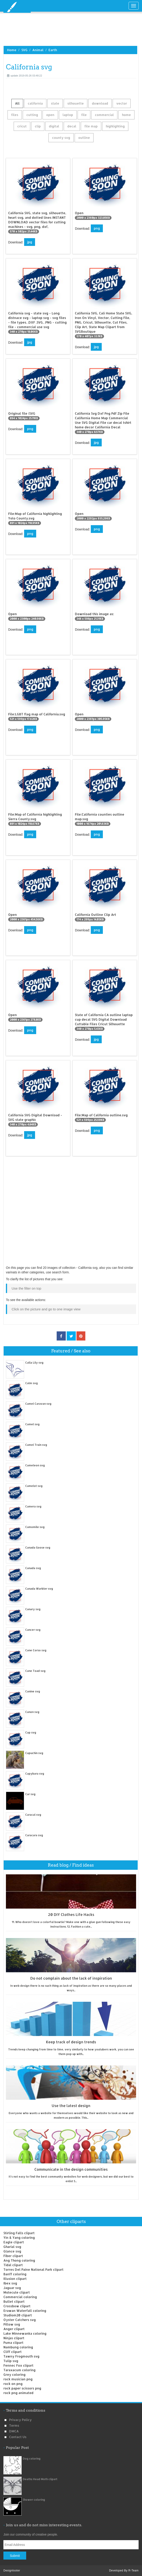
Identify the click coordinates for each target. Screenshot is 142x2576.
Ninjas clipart (13, 2338)
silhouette (75, 103)
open (50, 115)
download (100, 103)
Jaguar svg (12, 2288)
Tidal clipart (13, 2265)
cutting (32, 115)
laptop (68, 115)
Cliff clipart (12, 2352)
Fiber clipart (13, 2256)
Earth (52, 50)
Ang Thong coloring (19, 2260)
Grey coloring (14, 2374)
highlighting (115, 126)
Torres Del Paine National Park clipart (33, 2269)
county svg (61, 138)
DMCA (14, 2431)
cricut (22, 126)
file (84, 115)
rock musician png (18, 2379)
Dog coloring (32, 2458)
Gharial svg (12, 2247)
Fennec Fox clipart (18, 2365)
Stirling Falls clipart (19, 2233)
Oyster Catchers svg (19, 2320)
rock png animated (18, 2393)
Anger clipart (14, 2329)
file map (91, 126)
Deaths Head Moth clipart (40, 2479)
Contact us (17, 2437)
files (14, 115)
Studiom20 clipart (17, 2315)
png (97, 228)
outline (84, 138)
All (17, 103)
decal (71, 126)
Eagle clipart (13, 2242)
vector (121, 103)
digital (54, 126)
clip (38, 126)
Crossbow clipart (16, 2306)
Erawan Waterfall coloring (24, 2311)
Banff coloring (14, 2274)
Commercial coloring (20, 2297)
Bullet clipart (14, 2301)
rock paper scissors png (22, 2388)
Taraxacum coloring (19, 2370)
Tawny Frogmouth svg (21, 2356)
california (35, 103)
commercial (104, 115)
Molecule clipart (16, 2292)
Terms (14, 2425)
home (126, 115)
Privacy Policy (20, 2420)
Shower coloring (34, 2499)
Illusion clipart (15, 2279)
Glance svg (12, 2251)
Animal (37, 50)
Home (11, 50)
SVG (24, 50)
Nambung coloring (18, 2347)
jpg (29, 242)
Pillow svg (11, 2324)
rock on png (13, 2384)
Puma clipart (13, 2342)
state (55, 103)
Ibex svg (10, 2283)
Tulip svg (10, 2361)
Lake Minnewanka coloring (24, 2333)
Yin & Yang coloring (19, 2237)
